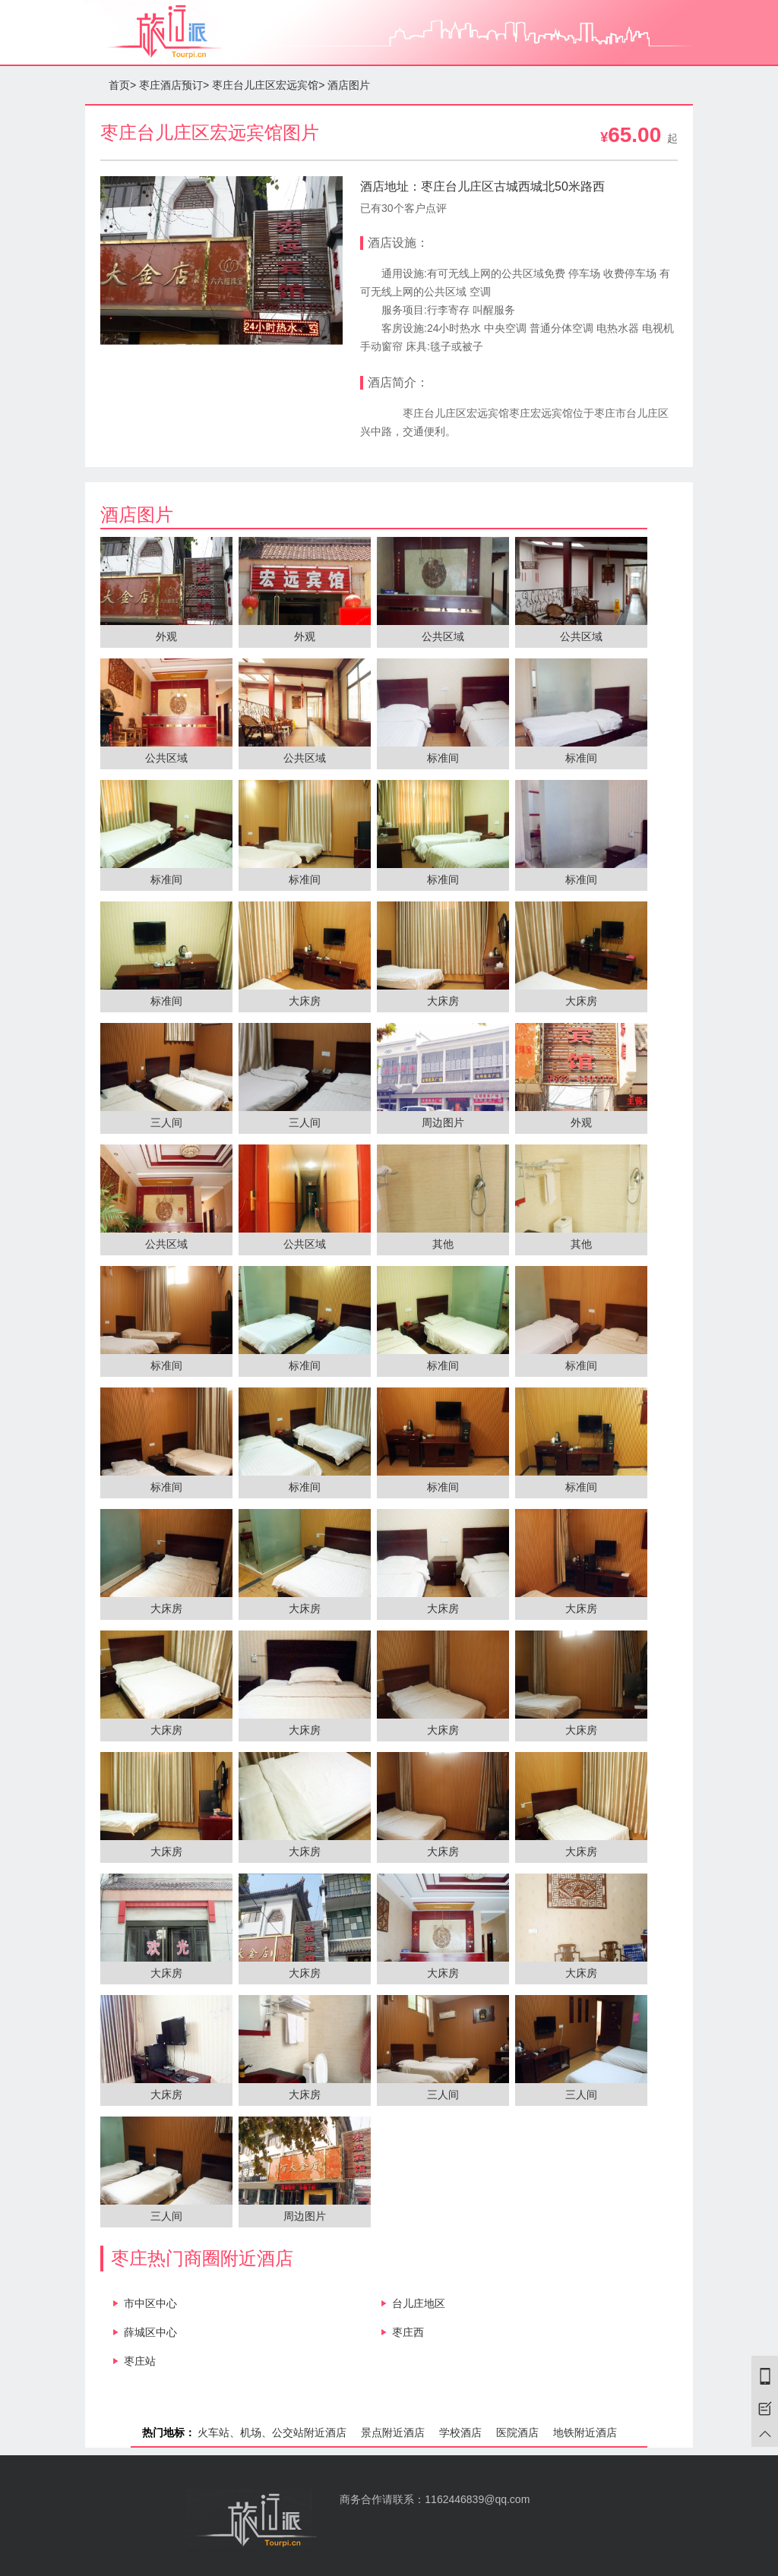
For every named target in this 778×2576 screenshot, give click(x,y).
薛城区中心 (150, 2332)
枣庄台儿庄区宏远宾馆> (268, 85)
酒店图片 (348, 85)
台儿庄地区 (418, 2303)
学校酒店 (460, 2432)
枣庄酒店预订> (174, 85)
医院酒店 (517, 2432)
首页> (122, 85)
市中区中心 (150, 2303)
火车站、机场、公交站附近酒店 (272, 2432)
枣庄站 (140, 2361)
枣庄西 (408, 2332)
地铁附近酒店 (585, 2432)
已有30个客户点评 (403, 208)
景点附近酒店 (393, 2432)
